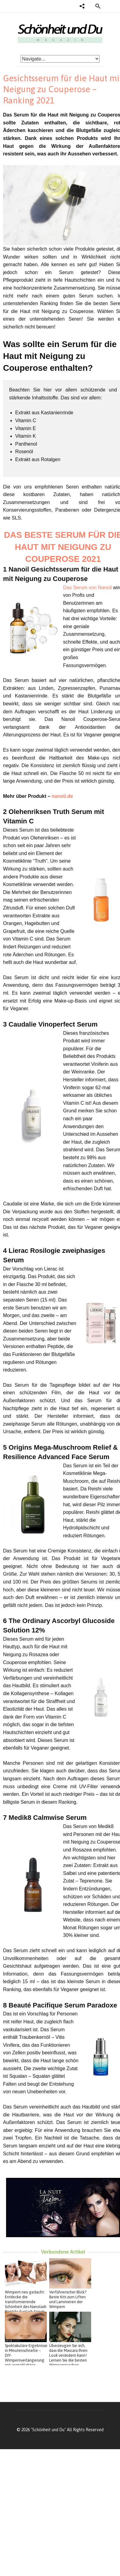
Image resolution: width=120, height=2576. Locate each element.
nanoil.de (62, 796)
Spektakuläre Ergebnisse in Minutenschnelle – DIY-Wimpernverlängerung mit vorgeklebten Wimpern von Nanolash (26, 2357)
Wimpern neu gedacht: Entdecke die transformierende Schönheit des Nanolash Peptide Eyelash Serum (25, 2302)
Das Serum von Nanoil (87, 587)
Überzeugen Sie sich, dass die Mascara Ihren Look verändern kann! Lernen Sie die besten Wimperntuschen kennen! (68, 2357)
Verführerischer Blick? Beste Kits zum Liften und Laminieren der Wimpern (67, 2299)
